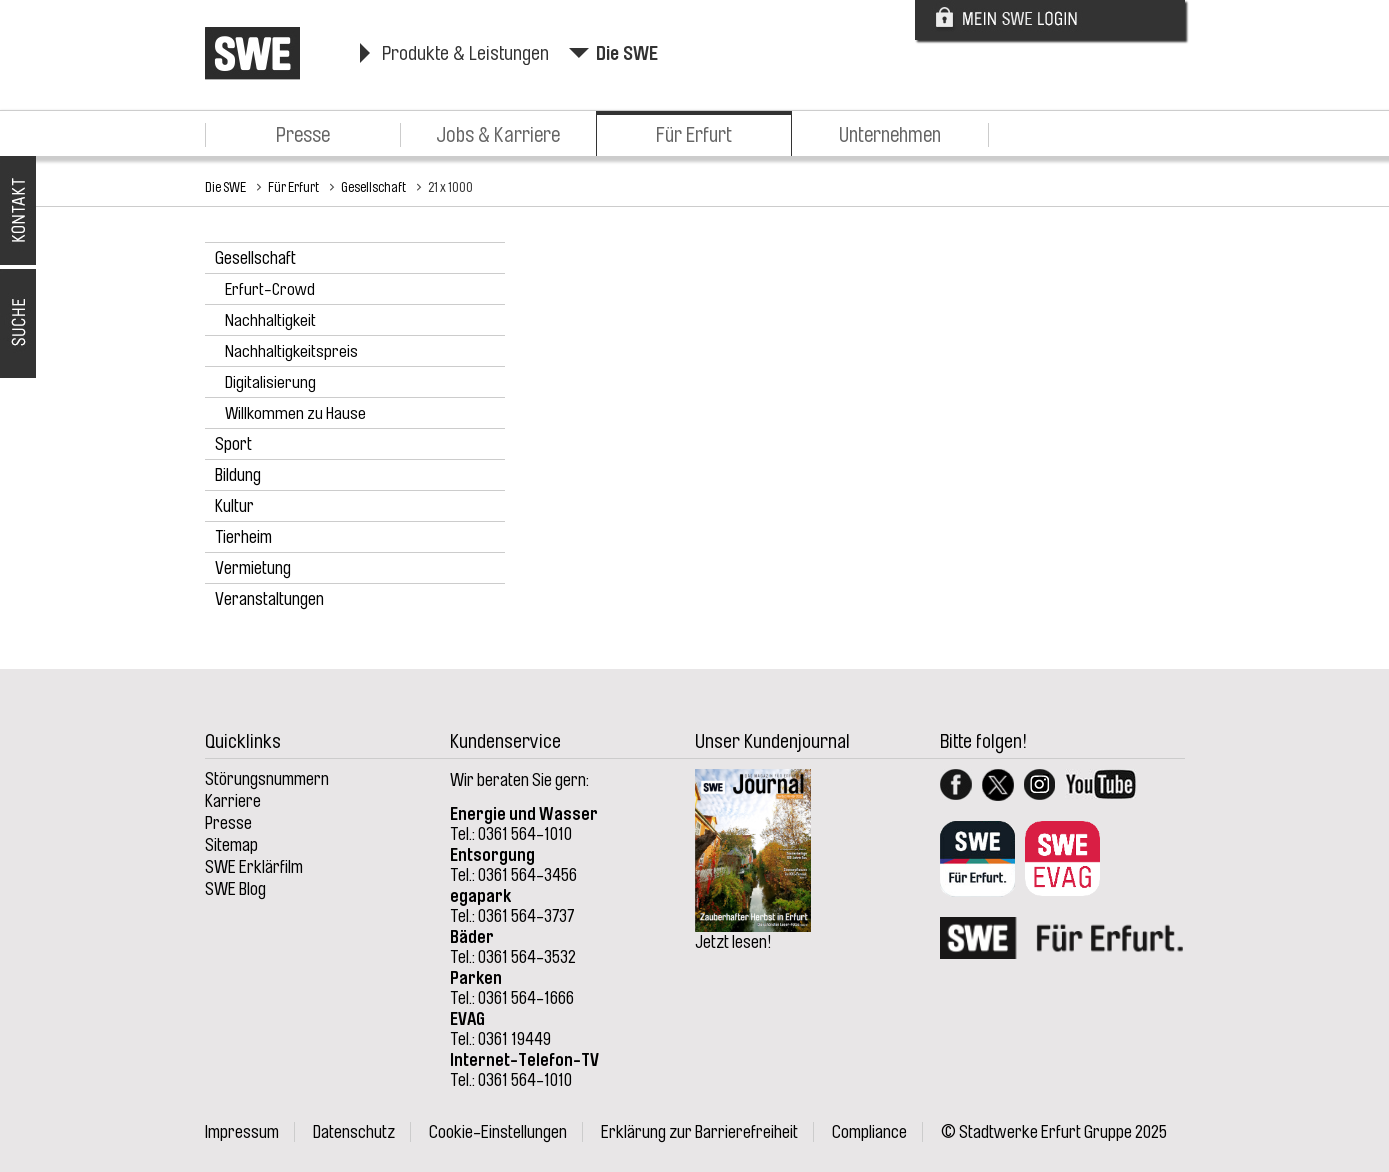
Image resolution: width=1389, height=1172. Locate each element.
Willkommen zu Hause (295, 413)
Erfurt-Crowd (270, 289)
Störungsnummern (267, 779)
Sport (233, 444)
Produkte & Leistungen (465, 53)
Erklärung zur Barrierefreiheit (699, 1132)
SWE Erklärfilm (254, 867)
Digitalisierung (270, 382)
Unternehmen (890, 135)
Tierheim (243, 537)
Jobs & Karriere (498, 135)
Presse (303, 135)
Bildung (238, 475)
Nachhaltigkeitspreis (291, 351)
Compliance (869, 1132)
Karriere (233, 801)
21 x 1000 (450, 187)
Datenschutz (354, 1132)
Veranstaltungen (269, 599)
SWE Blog (235, 889)
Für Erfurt (694, 135)
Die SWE (627, 53)
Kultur (234, 506)
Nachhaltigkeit (270, 320)
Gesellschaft (373, 187)
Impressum (242, 1132)
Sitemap (231, 845)
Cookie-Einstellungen (498, 1132)
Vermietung (253, 568)
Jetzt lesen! (733, 942)
